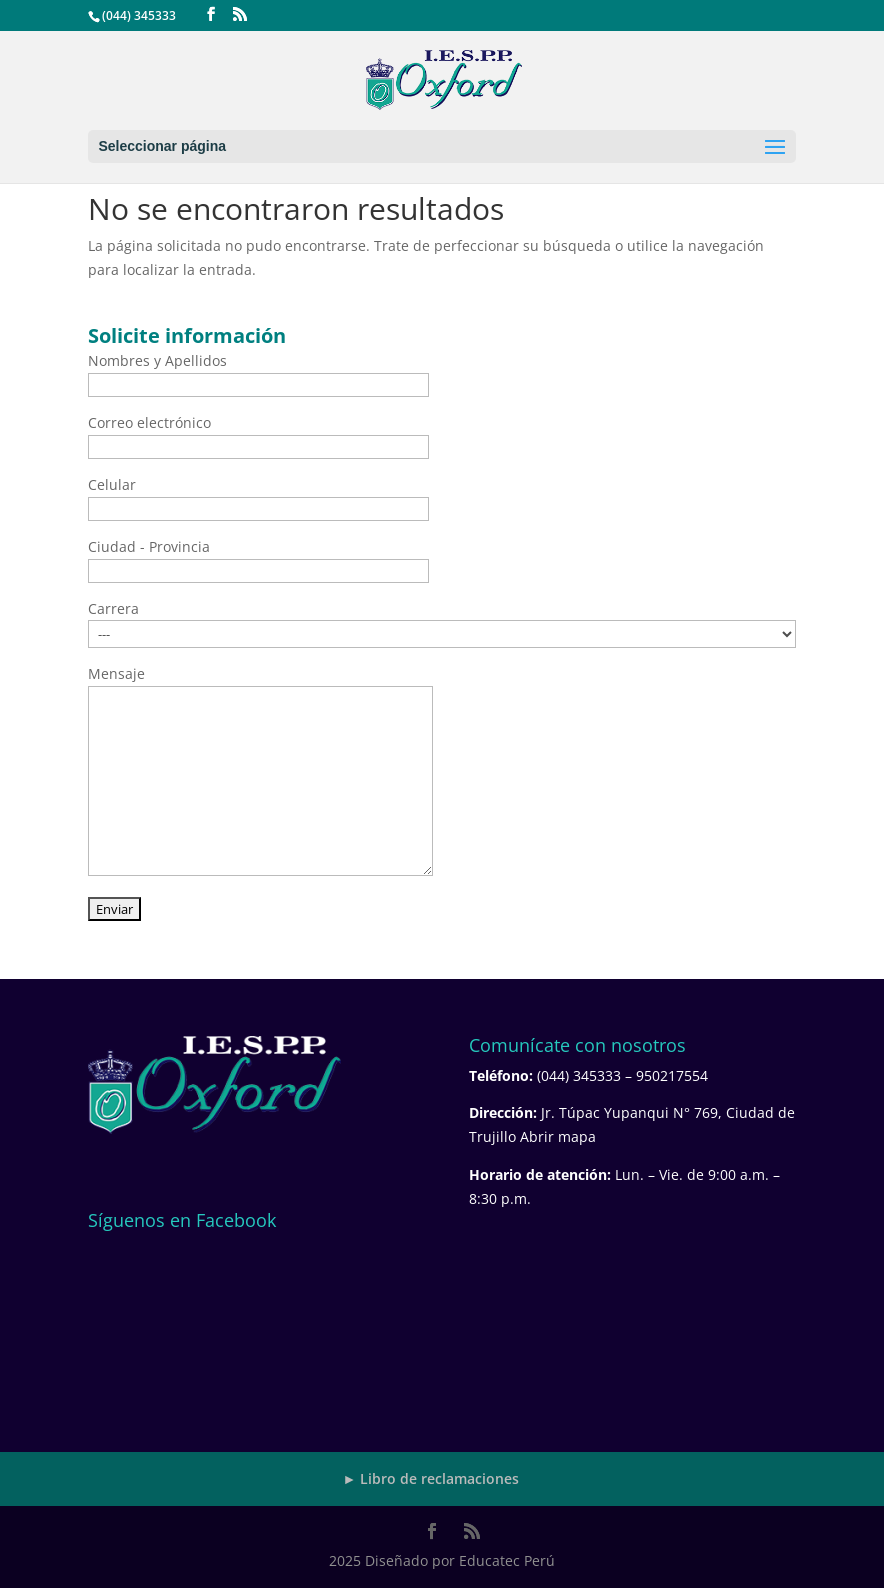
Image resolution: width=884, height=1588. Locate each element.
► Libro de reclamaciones (431, 1478)
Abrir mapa (558, 1136)
